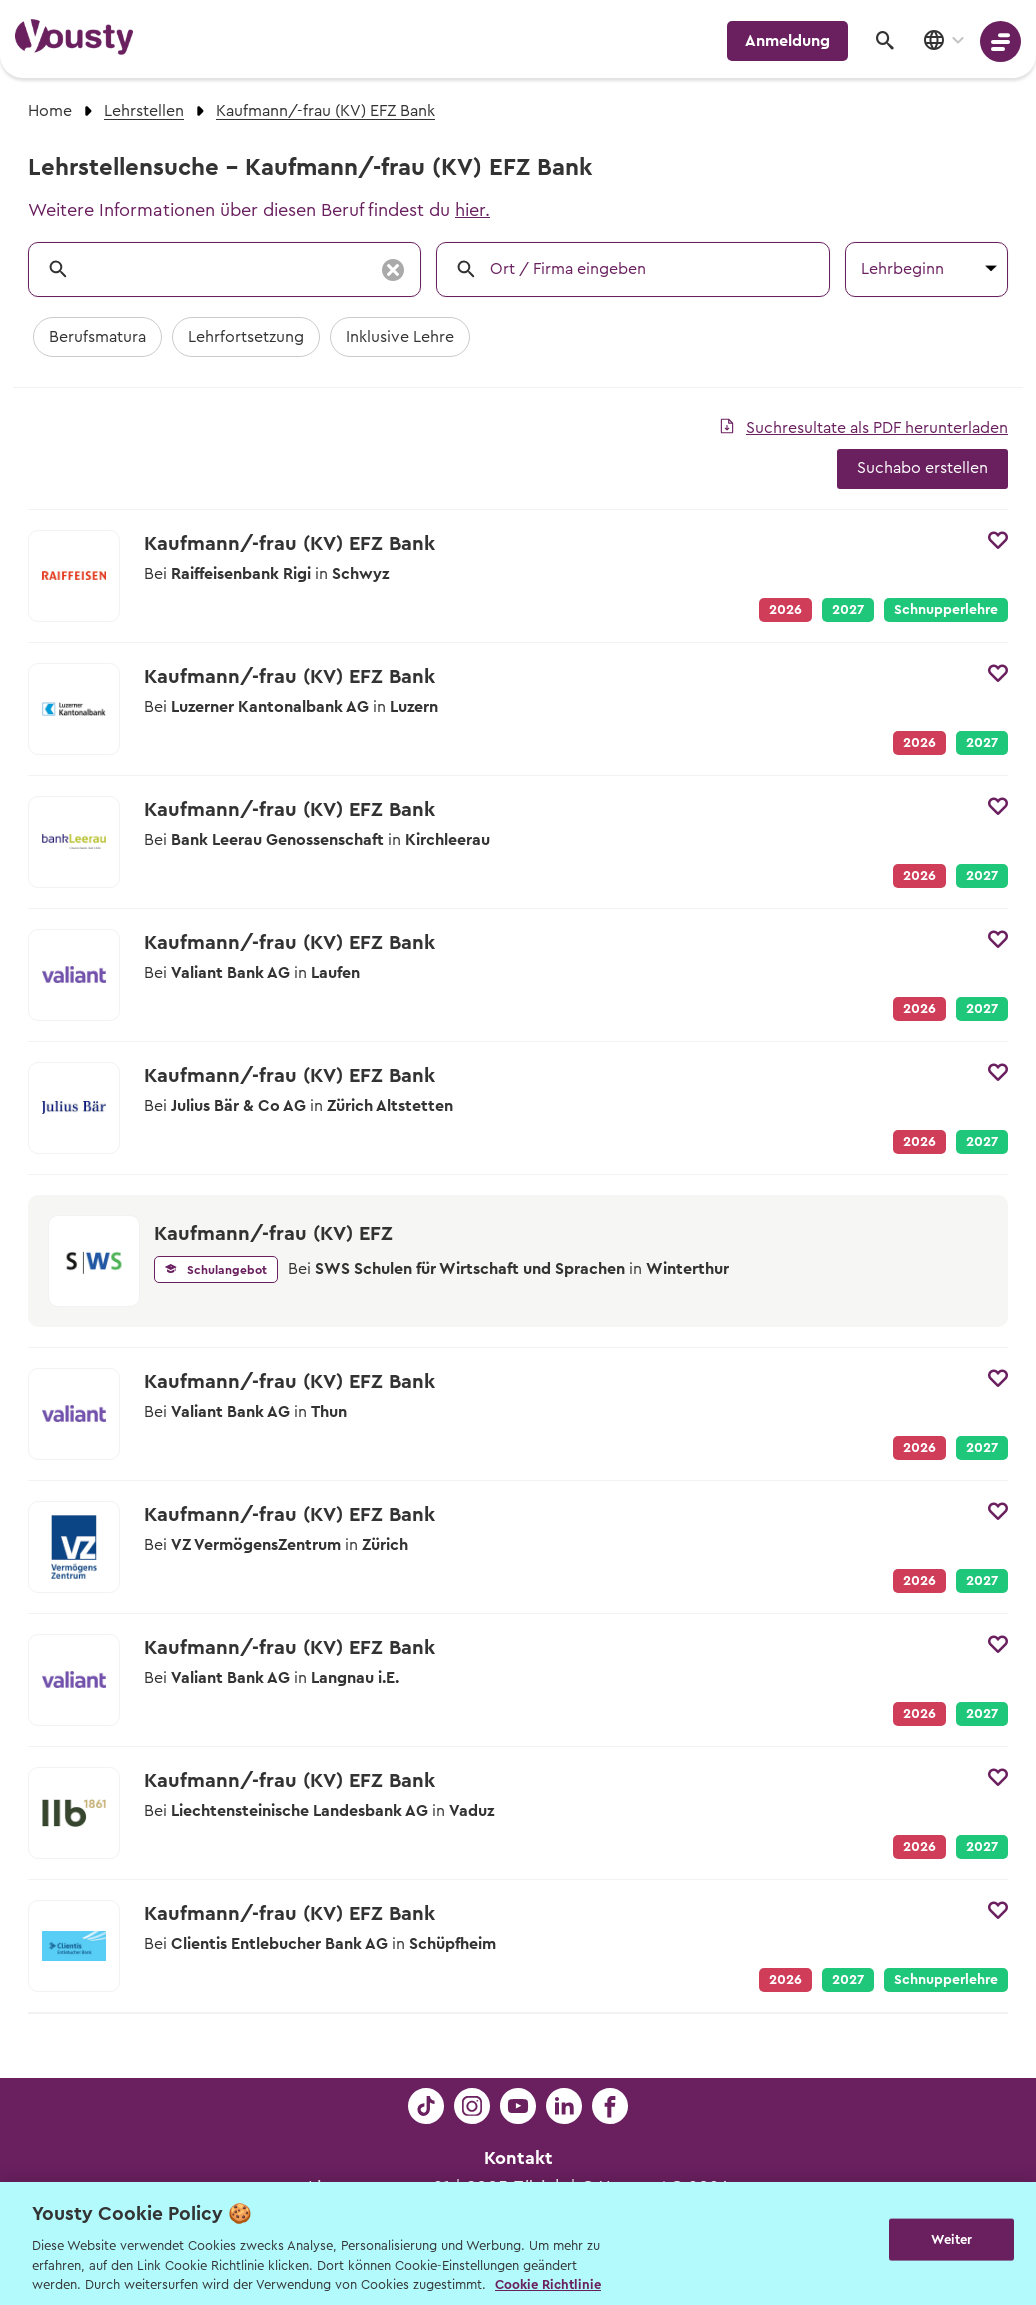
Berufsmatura (97, 337)
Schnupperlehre (946, 610)
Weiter (951, 2241)
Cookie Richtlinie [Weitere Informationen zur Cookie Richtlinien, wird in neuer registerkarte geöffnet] (548, 2284)
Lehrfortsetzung (246, 337)
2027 (848, 610)
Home (50, 111)
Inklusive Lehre (400, 337)
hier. (472, 210)
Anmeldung (787, 41)
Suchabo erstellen (922, 468)
